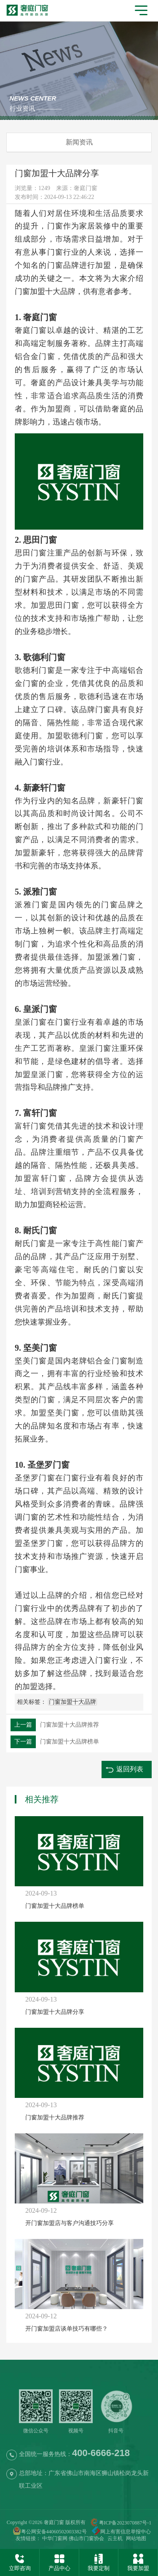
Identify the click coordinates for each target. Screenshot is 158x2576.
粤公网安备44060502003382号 (50, 2532)
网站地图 (136, 2538)
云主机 (115, 2538)
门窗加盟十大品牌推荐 (55, 1725)
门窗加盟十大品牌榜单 (55, 1741)
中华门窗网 (54, 2538)
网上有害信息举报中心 (119, 2532)
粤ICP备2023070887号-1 (125, 2523)
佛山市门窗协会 (86, 2538)
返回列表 (129, 1769)
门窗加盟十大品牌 (45, 291)
